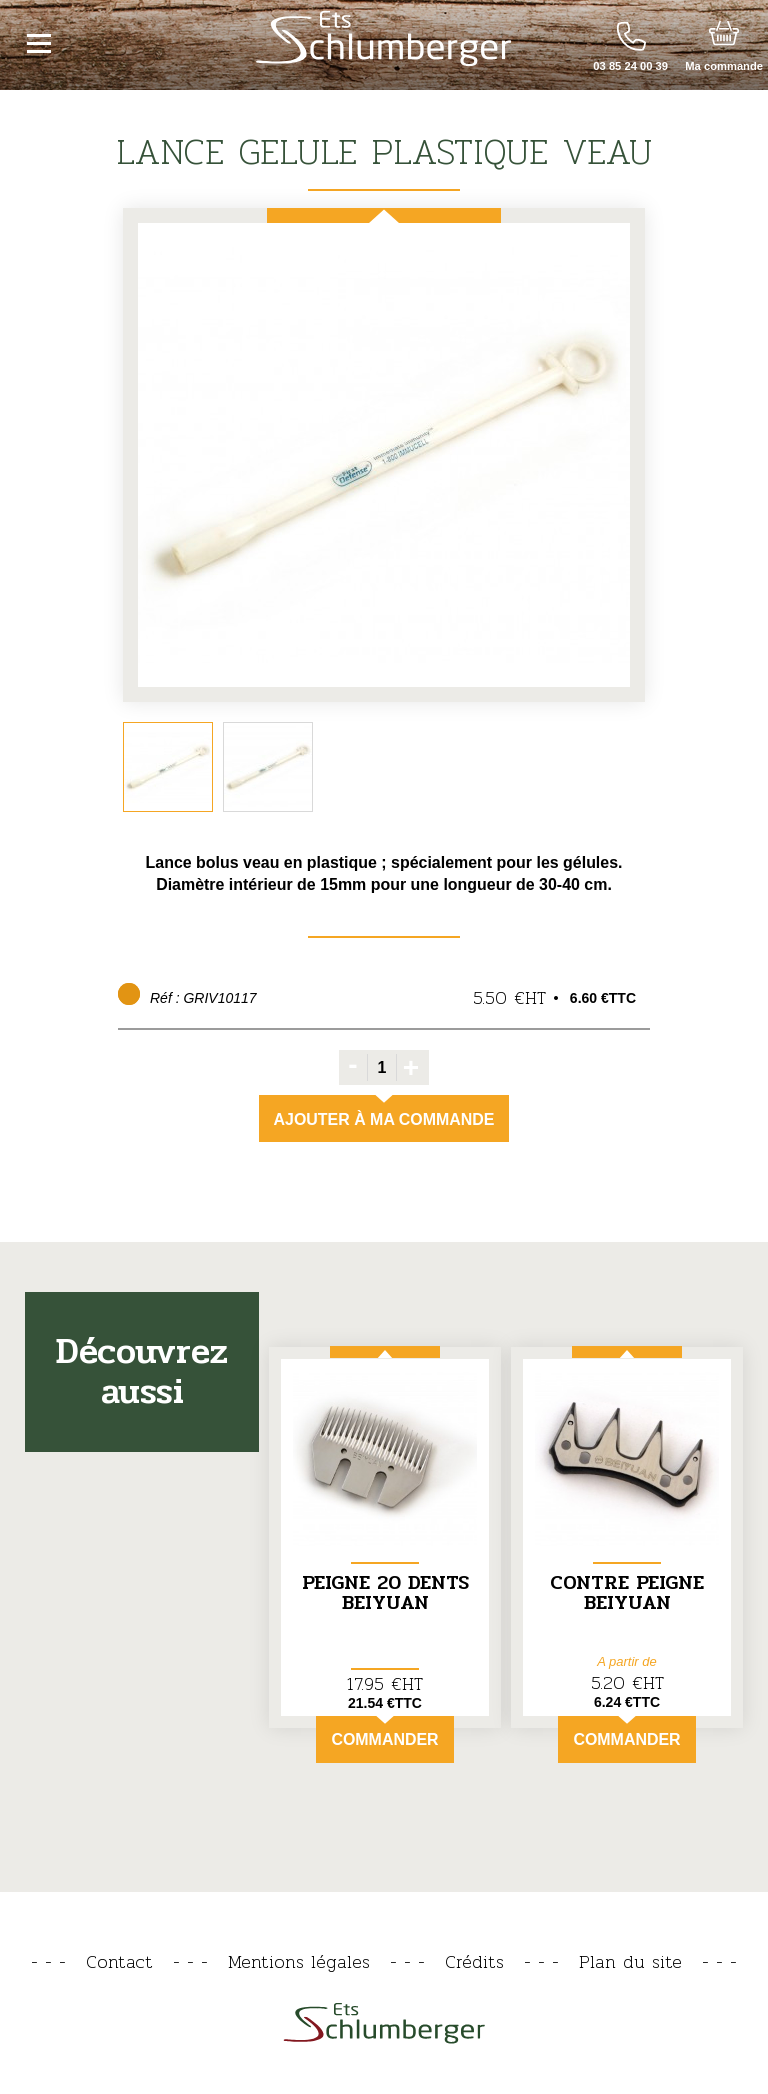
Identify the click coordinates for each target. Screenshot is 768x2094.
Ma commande (724, 66)
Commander (384, 1732)
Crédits (474, 1961)
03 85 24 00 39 (630, 66)
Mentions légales (299, 1961)
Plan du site (630, 1961)
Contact (119, 1961)
